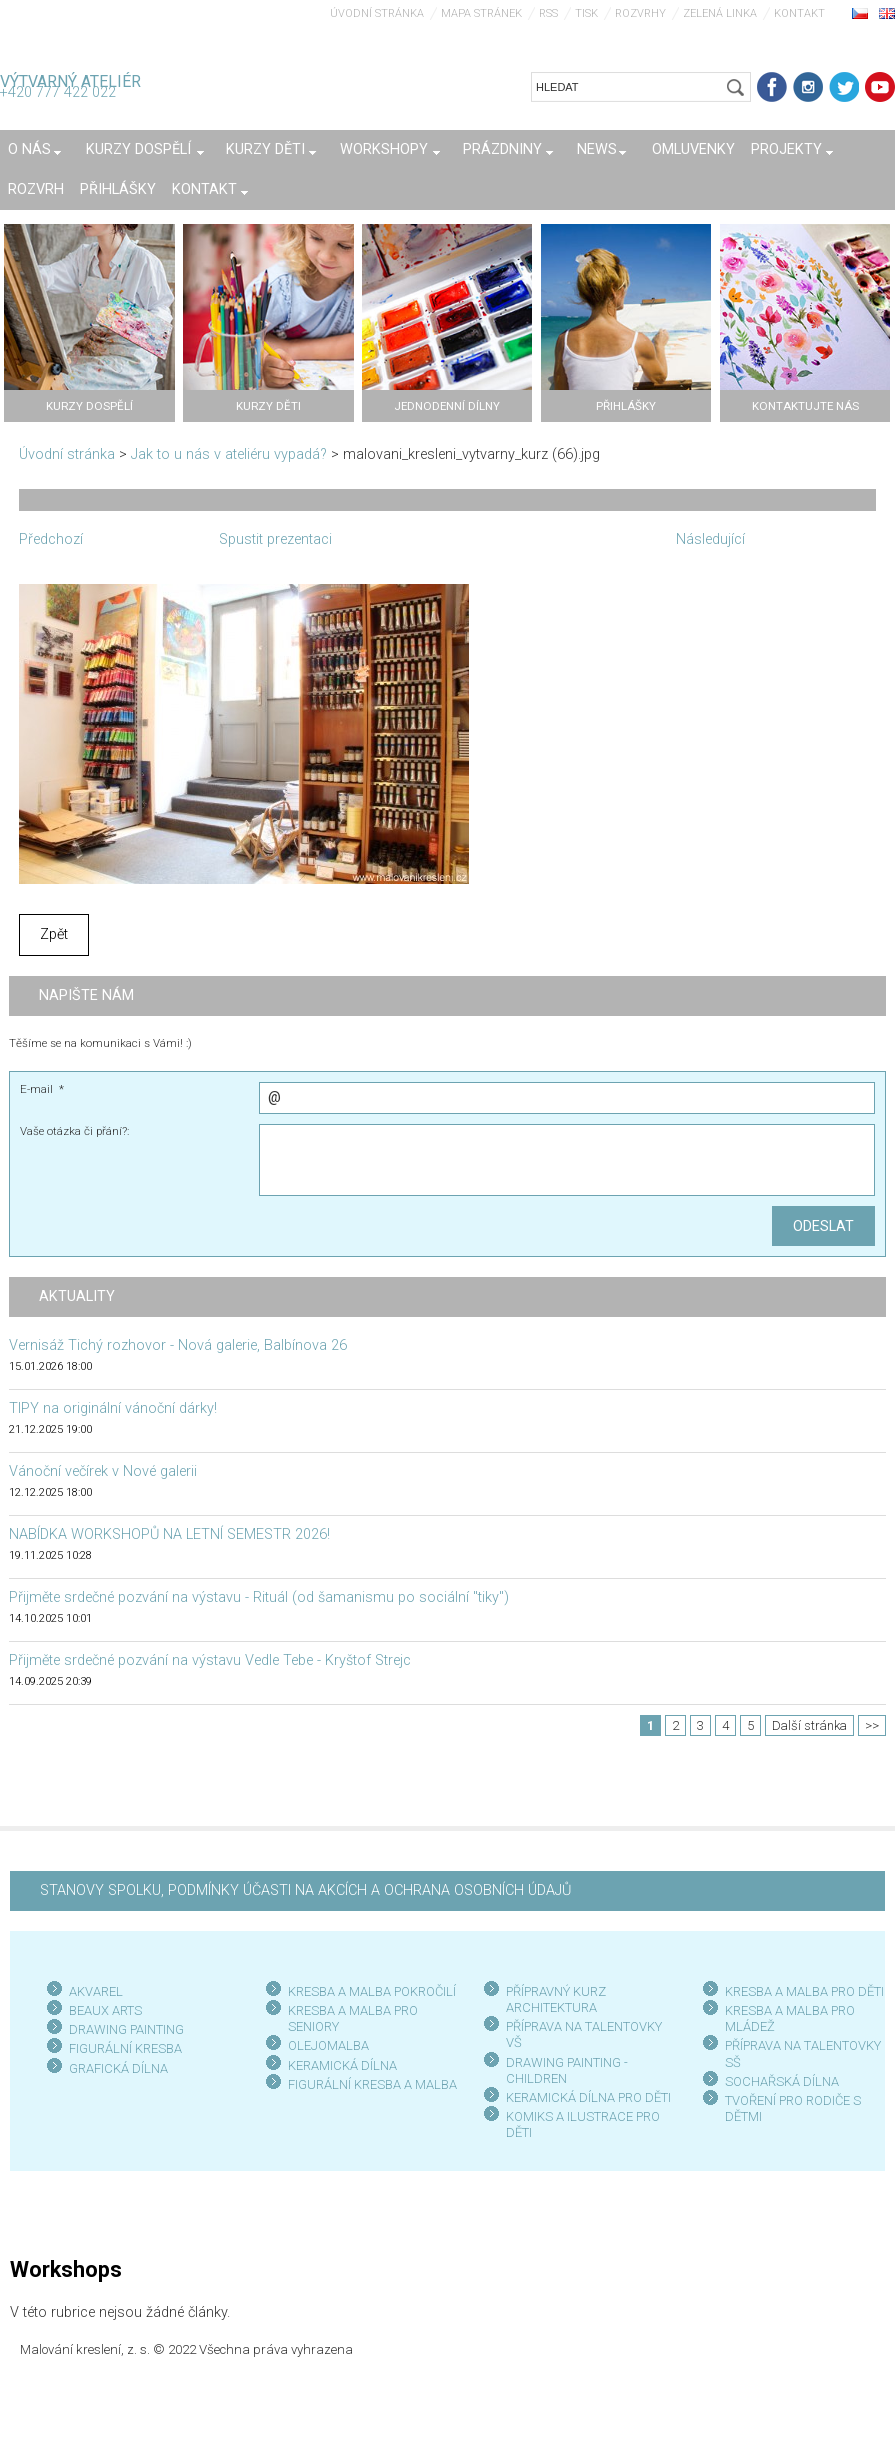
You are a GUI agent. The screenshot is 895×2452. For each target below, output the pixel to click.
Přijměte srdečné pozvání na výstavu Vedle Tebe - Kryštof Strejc (210, 1660)
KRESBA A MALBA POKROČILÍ (372, 1991)
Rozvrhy (640, 13)
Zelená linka (720, 13)
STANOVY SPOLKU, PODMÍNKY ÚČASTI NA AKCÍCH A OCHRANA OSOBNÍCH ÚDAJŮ (305, 1890)
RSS (548, 13)
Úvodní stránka (377, 13)
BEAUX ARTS (105, 2010)
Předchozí (51, 539)
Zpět (54, 934)
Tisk (586, 13)
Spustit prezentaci (275, 539)
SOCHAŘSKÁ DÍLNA (782, 2081)
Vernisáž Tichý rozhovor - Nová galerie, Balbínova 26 (178, 1345)
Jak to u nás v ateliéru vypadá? (229, 454)
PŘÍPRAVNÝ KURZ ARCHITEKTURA (556, 1999)
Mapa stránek (481, 13)
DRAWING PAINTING (126, 2029)
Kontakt (799, 13)
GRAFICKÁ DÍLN (114, 2068)
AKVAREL (96, 1991)
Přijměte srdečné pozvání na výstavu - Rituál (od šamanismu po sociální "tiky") (259, 1597)
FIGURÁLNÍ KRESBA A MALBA (372, 2084)
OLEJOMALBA (328, 2045)
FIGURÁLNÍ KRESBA (125, 2048)
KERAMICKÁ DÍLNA (342, 2065)
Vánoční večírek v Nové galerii (103, 1471)
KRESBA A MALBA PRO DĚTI (804, 1991)
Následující (710, 539)
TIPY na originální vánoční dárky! (113, 1408)
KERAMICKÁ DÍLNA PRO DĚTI (588, 2097)
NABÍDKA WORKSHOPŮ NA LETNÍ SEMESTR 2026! (169, 1534)
